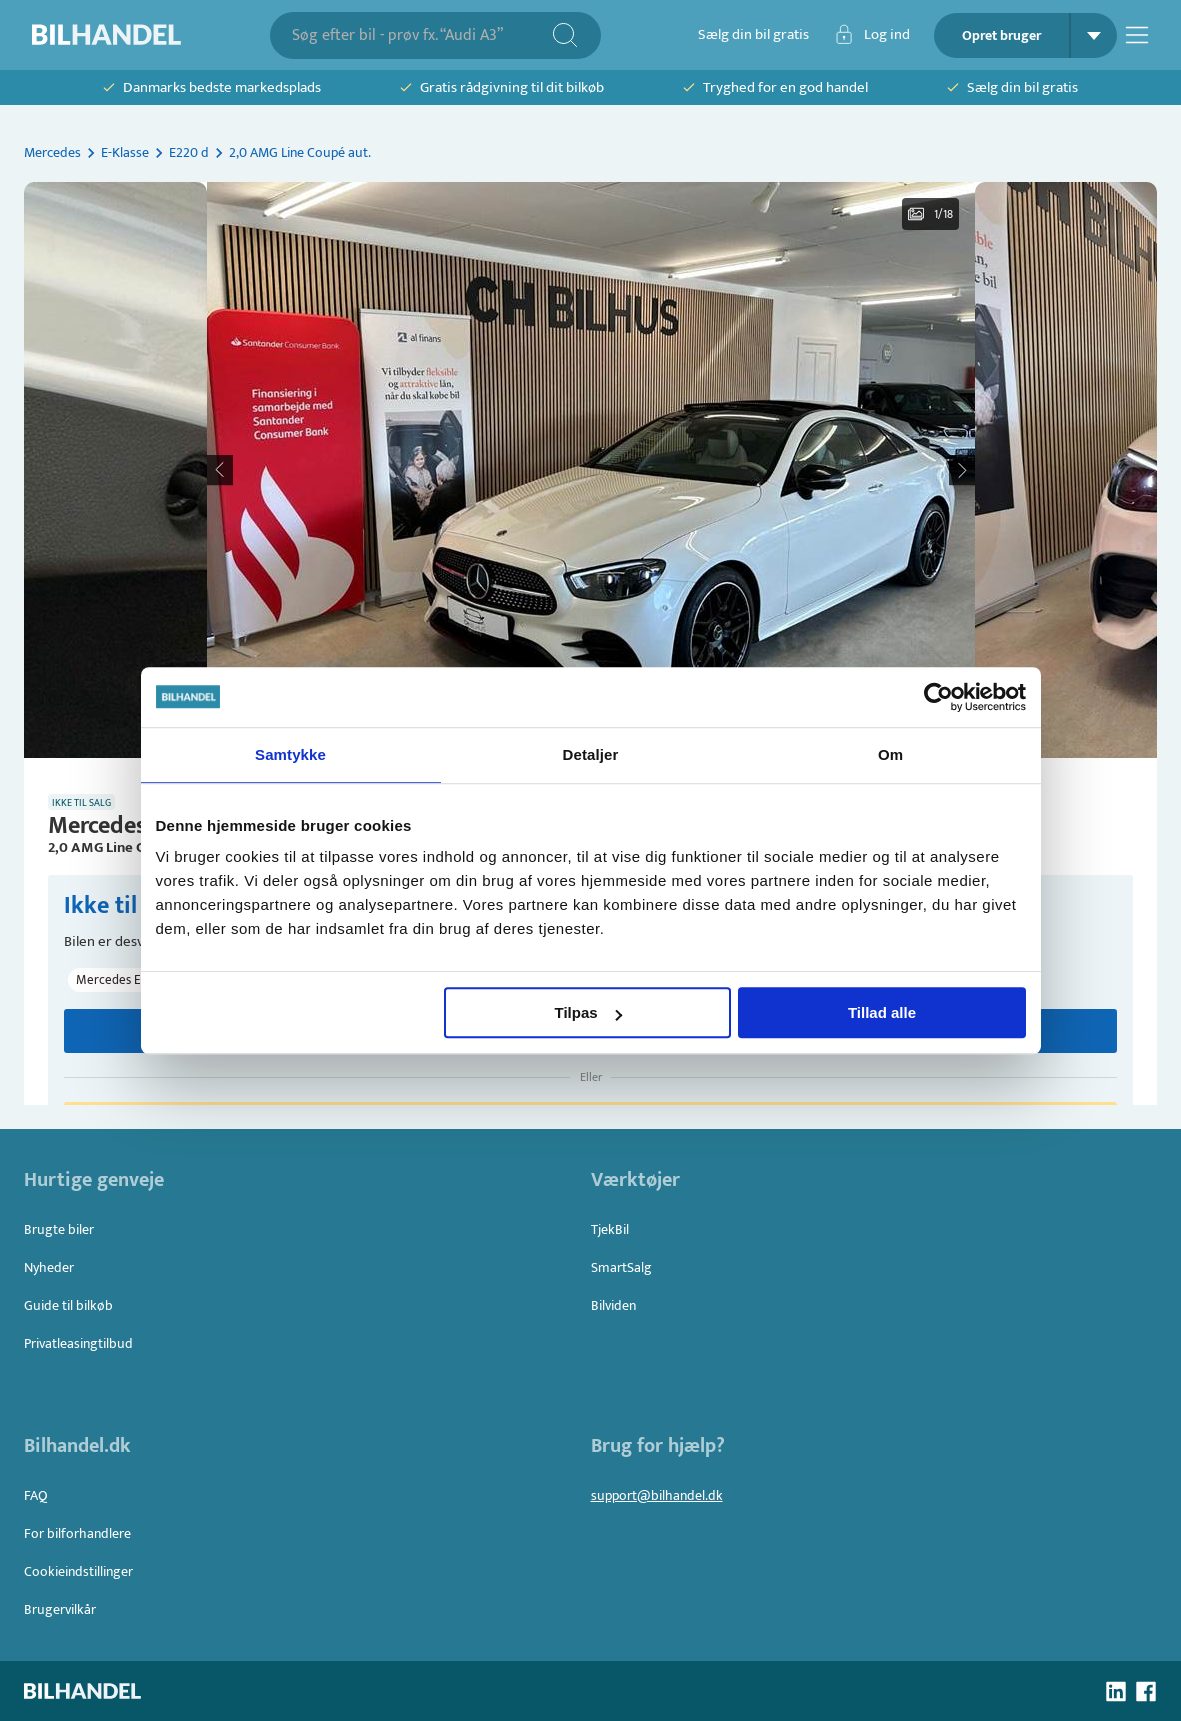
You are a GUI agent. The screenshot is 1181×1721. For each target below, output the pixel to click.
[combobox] (421, 35)
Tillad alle (882, 1012)
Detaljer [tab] (591, 754)
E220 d (189, 152)
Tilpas (588, 1012)
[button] (591, 470)
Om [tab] (890, 754)
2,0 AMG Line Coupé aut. (300, 152)
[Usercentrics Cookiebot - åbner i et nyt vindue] (938, 697)
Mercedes (52, 152)
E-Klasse (125, 152)
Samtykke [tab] (290, 754)
